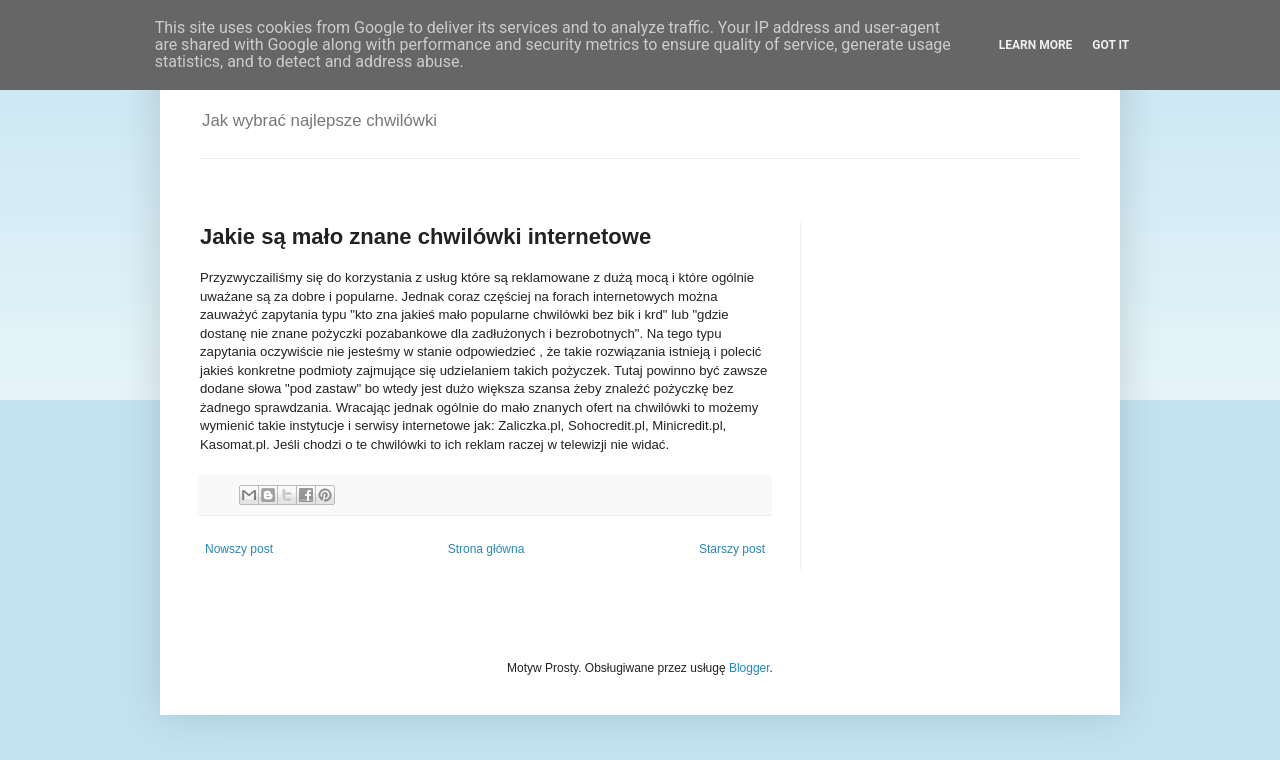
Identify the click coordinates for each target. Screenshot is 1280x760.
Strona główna (486, 549)
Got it (1110, 45)
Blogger (749, 668)
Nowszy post (239, 549)
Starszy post (732, 549)
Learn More (1036, 45)
